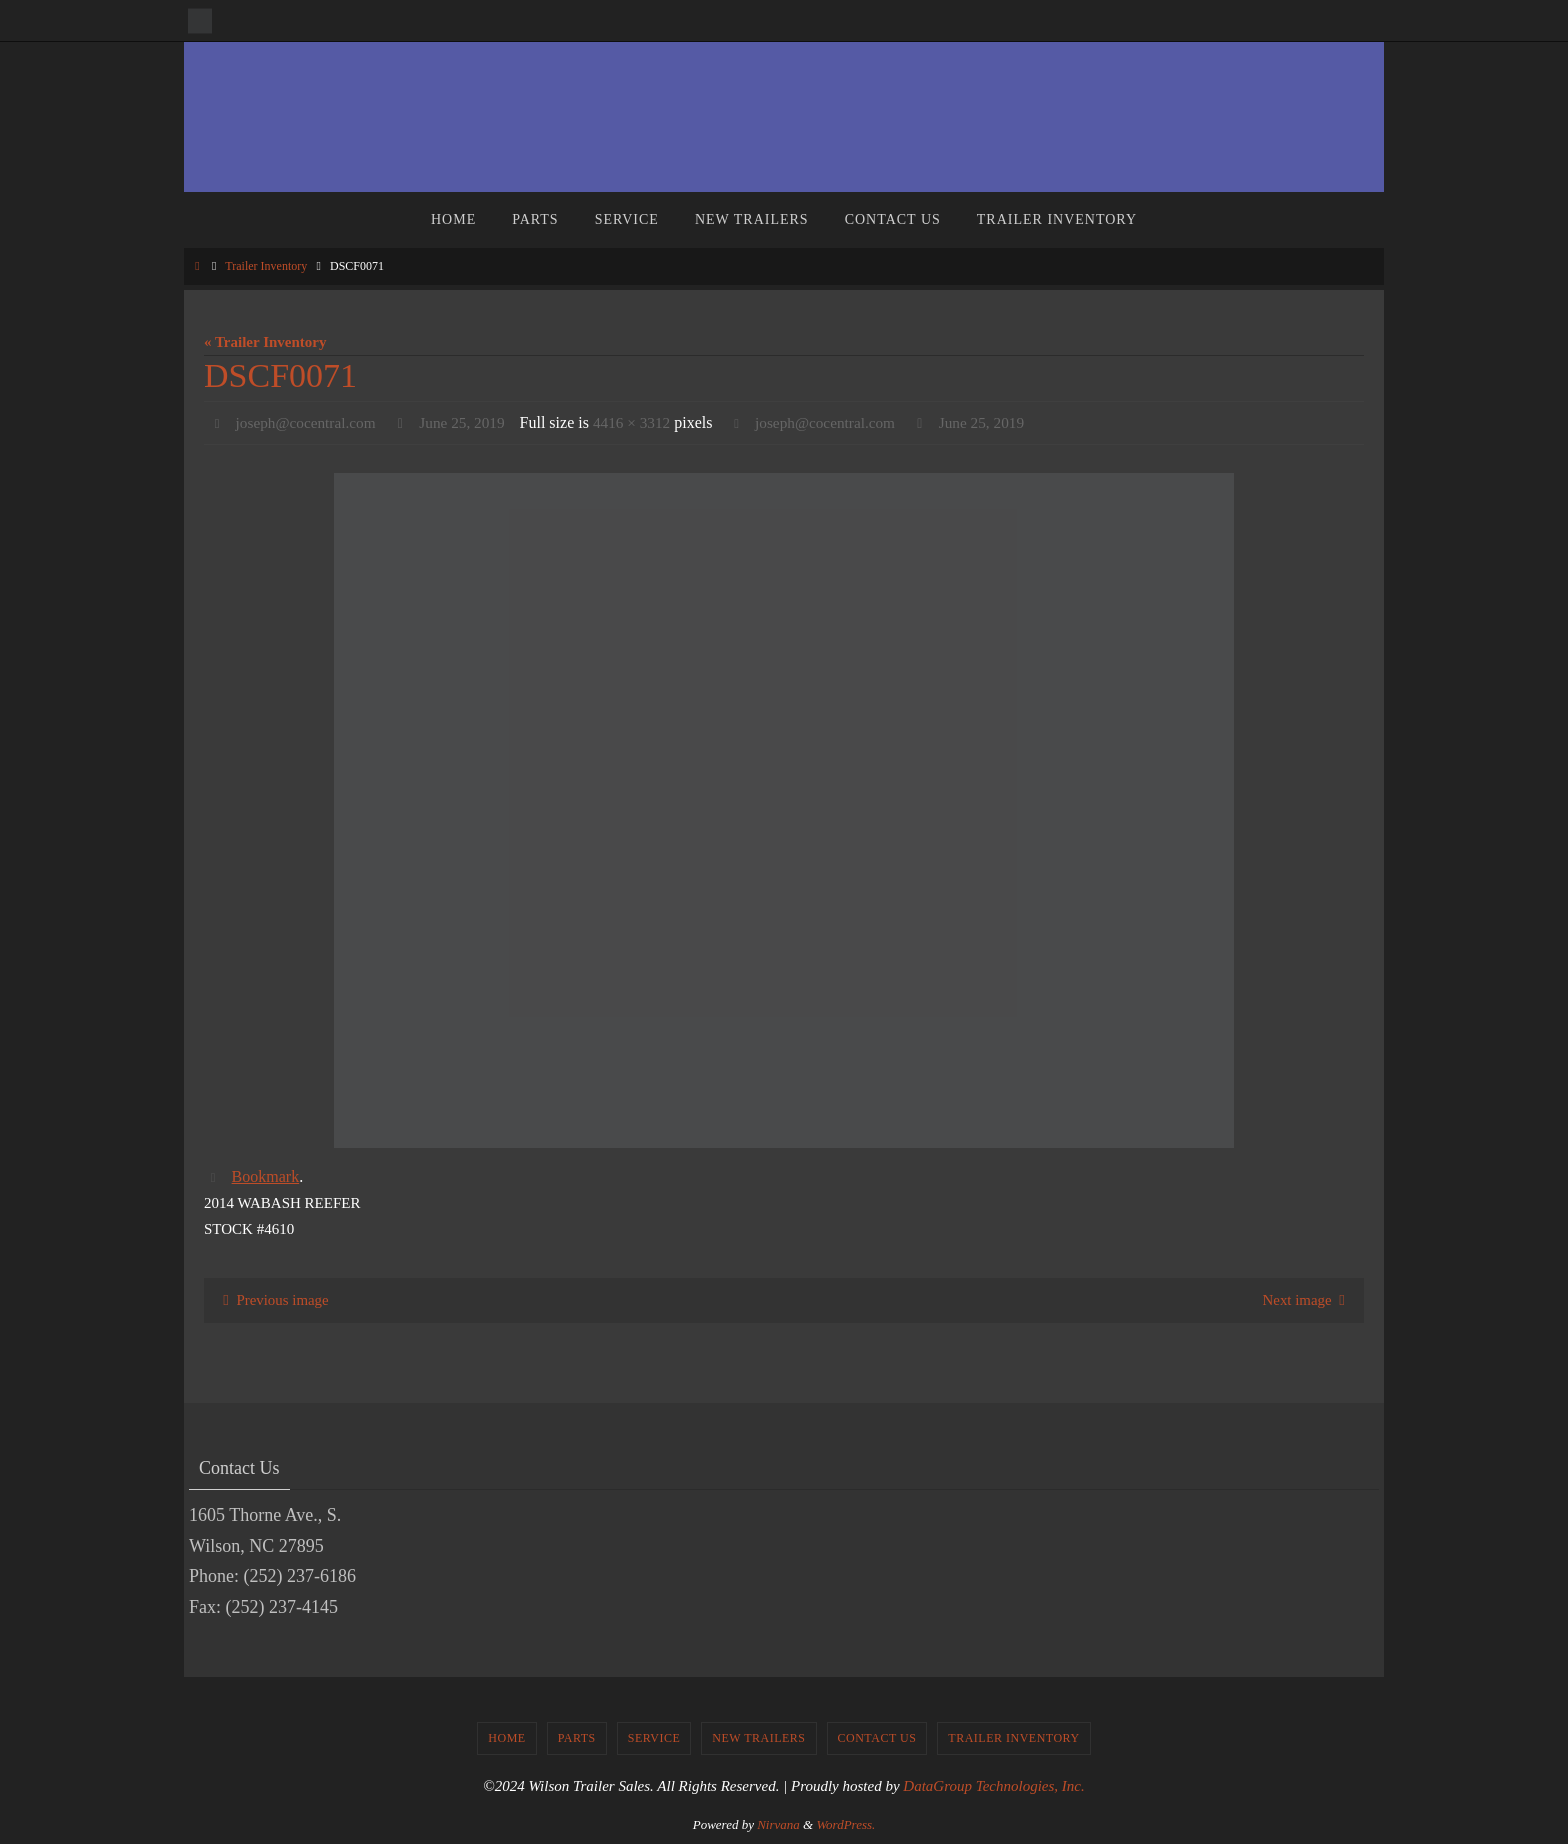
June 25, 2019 (470, 422)
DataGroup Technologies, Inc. (993, 1786)
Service (654, 1739)
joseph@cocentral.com (309, 422)
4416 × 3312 (644, 422)
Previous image (273, 1300)
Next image (1307, 1300)
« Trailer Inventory (265, 342)
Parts (577, 1739)
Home (506, 1739)
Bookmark (266, 1176)
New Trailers (758, 1739)
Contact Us (877, 1739)
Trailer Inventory (266, 266)
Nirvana (778, 1824)
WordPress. (845, 1824)
